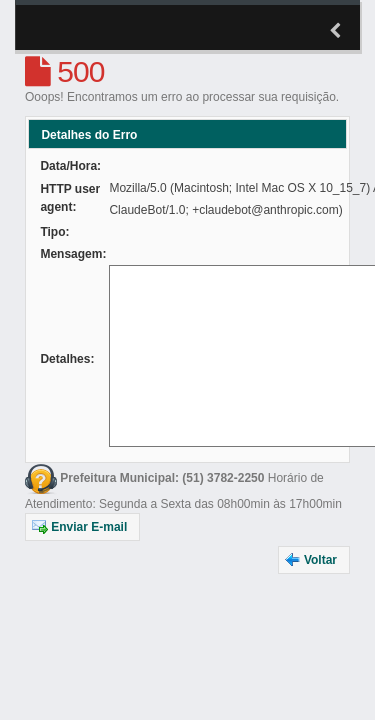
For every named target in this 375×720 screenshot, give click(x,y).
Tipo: (54, 232)
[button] (82, 527)
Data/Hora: (70, 166)
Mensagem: (73, 254)
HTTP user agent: (70, 198)
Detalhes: (67, 359)
